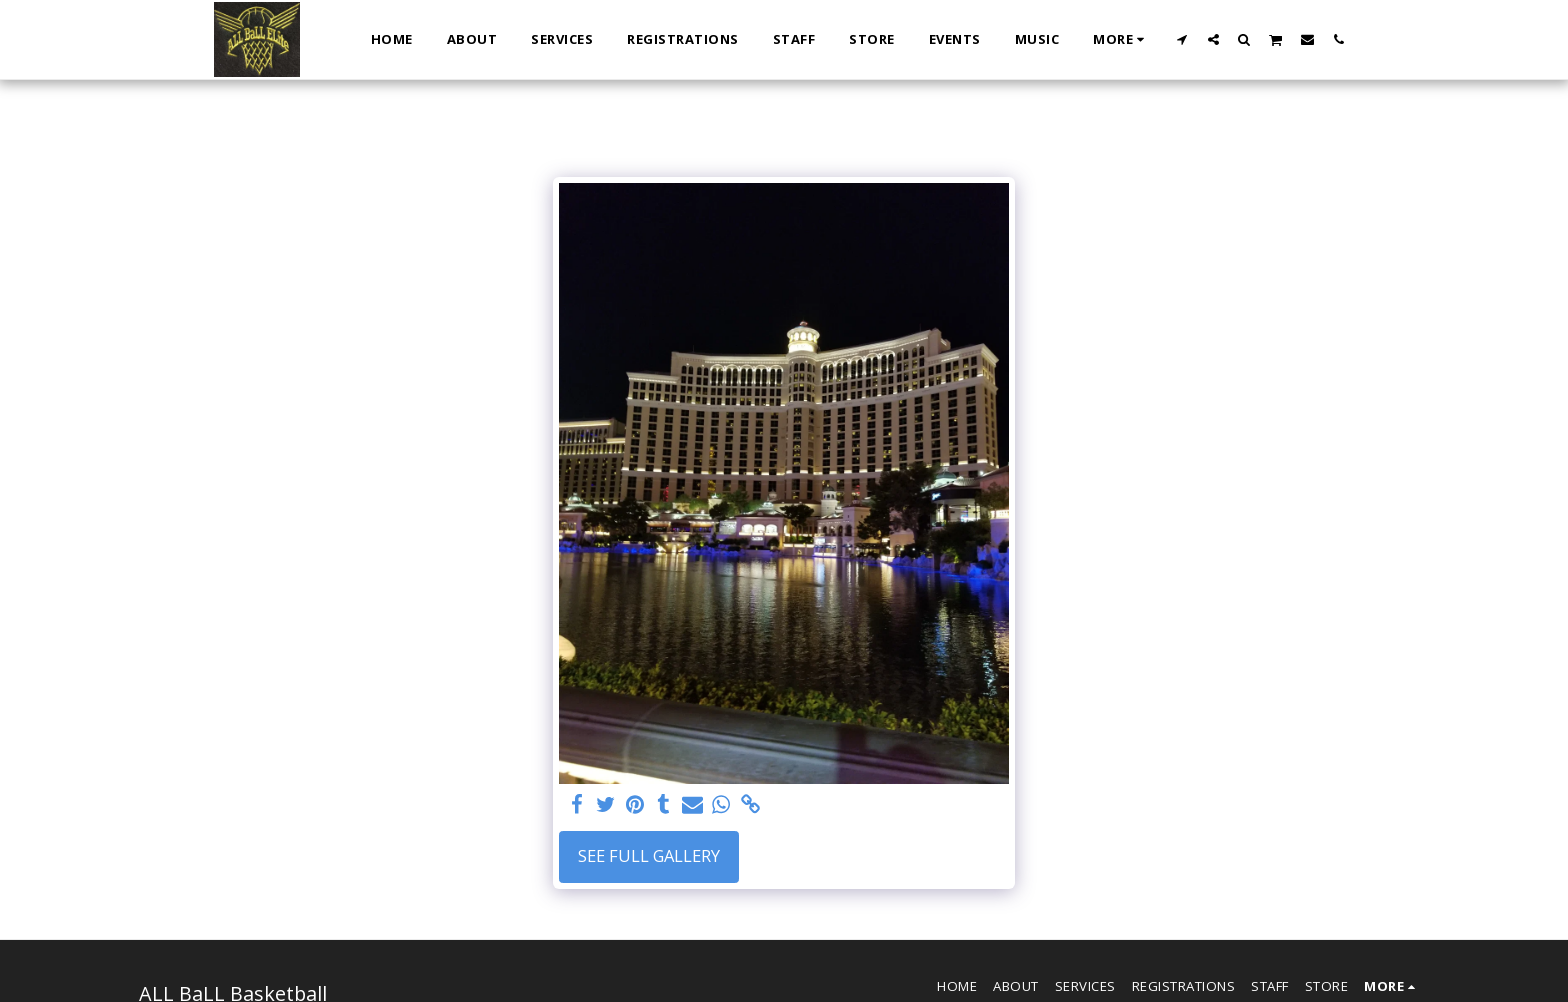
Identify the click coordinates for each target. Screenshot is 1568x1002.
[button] (1182, 39)
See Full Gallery (649, 855)
